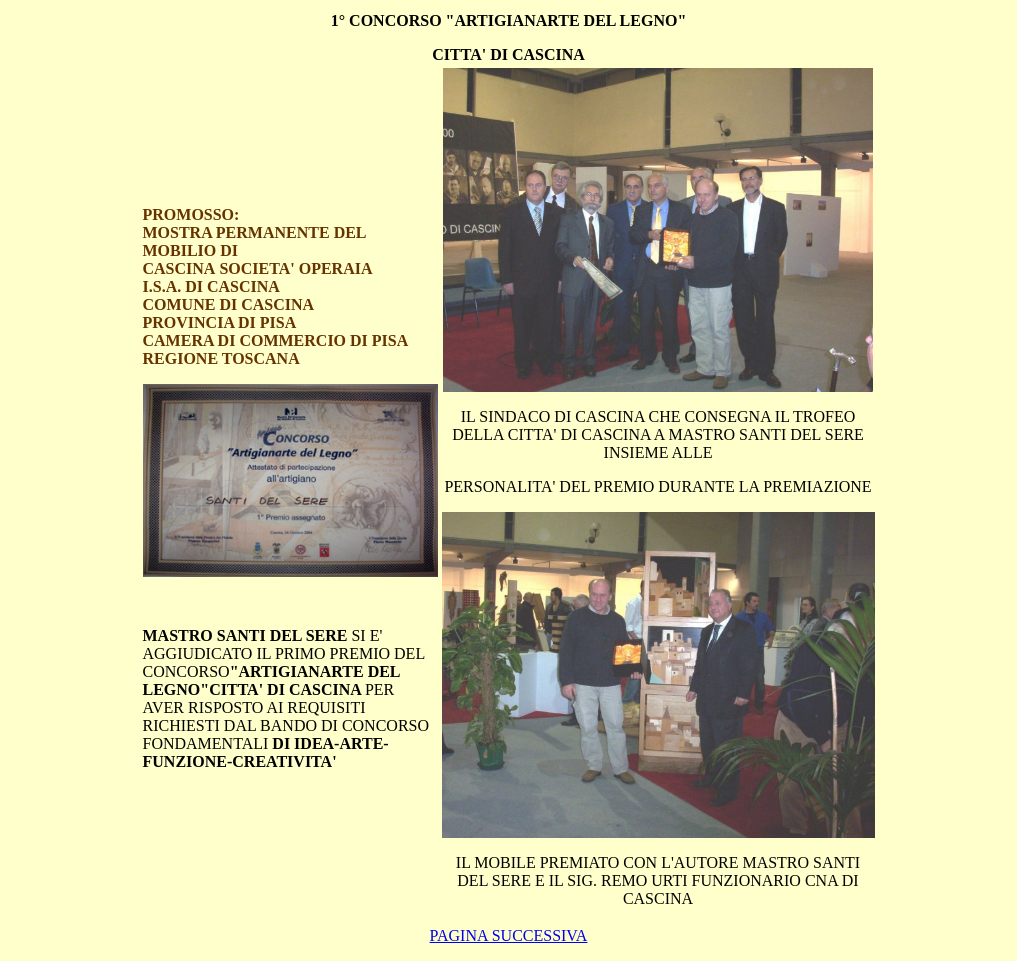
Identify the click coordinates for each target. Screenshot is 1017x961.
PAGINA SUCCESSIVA (509, 935)
